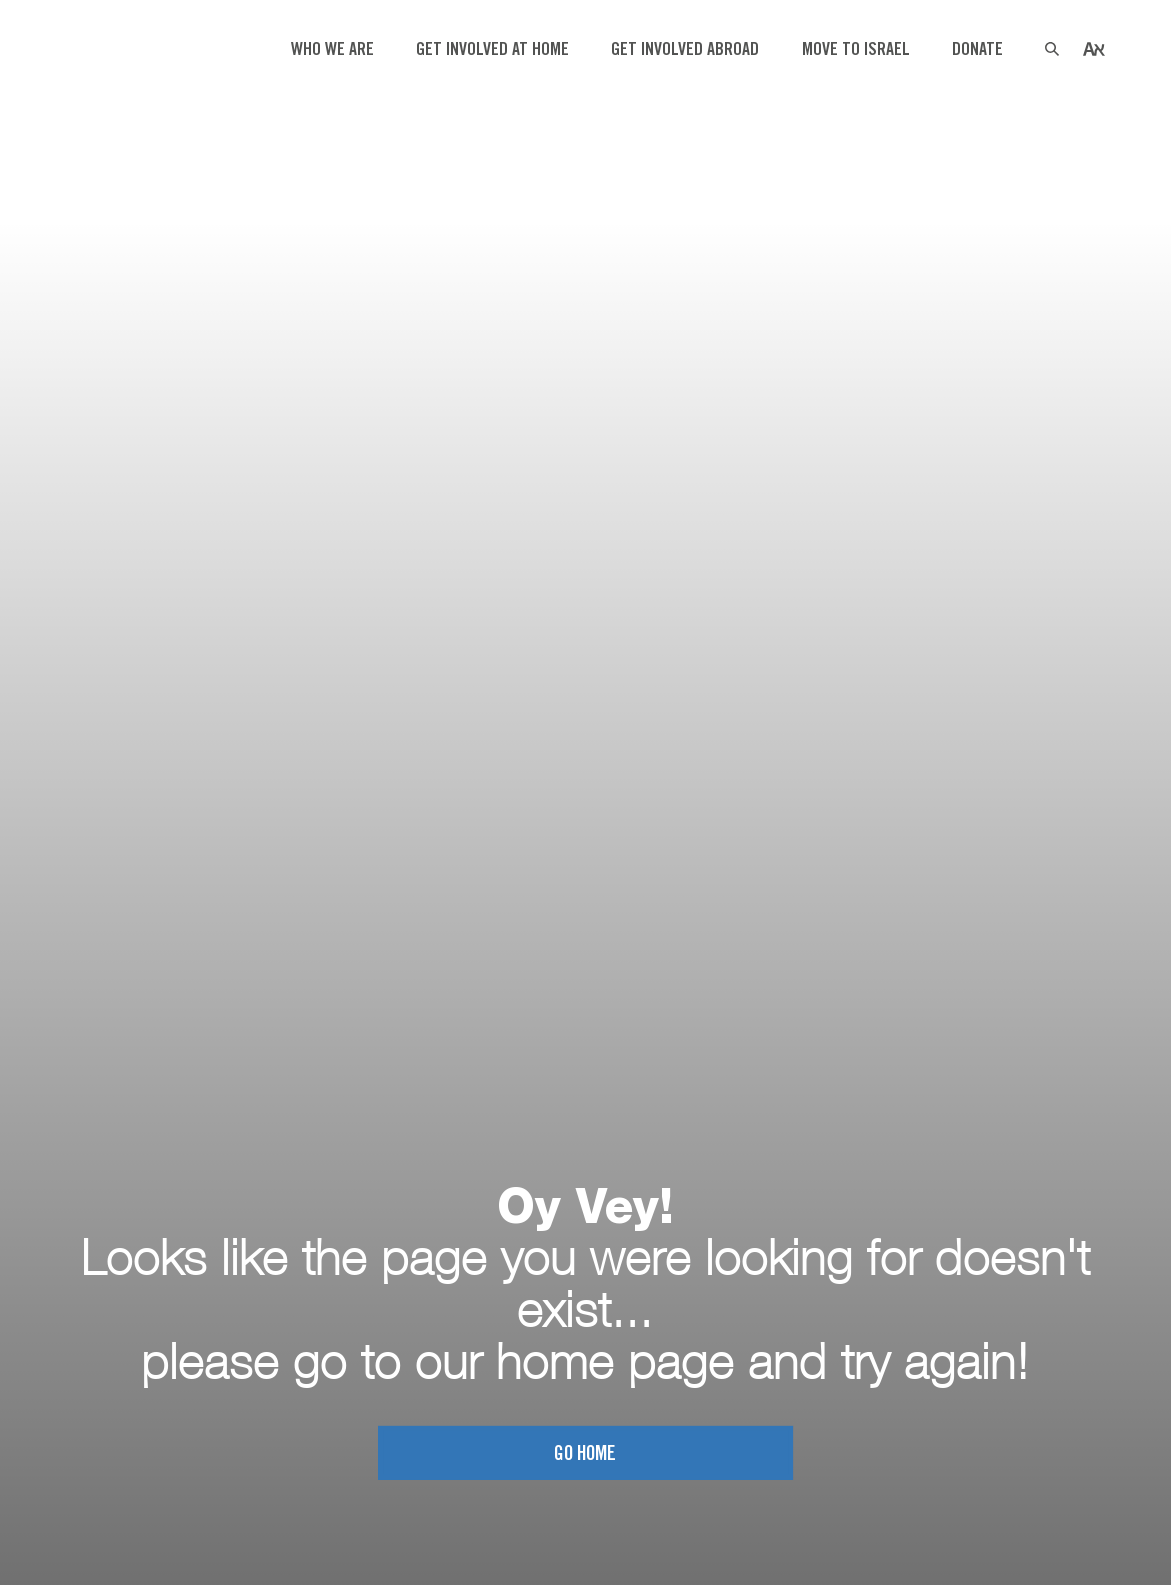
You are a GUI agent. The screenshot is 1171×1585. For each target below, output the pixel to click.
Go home (585, 1457)
